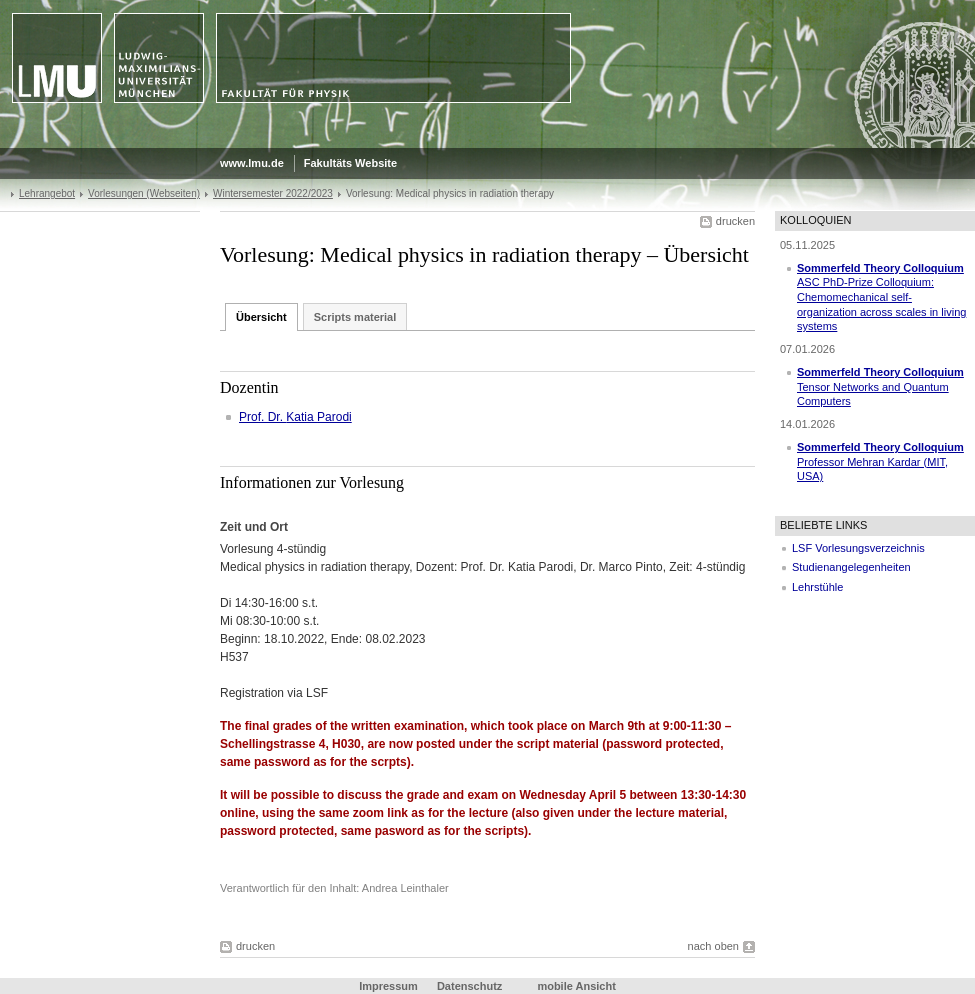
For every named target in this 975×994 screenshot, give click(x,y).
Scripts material (355, 317)
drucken (735, 221)
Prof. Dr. (262, 417)
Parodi (334, 417)
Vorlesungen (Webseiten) (144, 193)
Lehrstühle (817, 587)
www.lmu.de (252, 163)
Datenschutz (469, 986)
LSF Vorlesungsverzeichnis (858, 548)
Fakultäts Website (350, 163)
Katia (301, 417)
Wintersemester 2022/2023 (273, 193)
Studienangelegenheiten (851, 567)
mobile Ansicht (576, 986)
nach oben (713, 946)
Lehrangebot (47, 193)
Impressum (388, 986)
